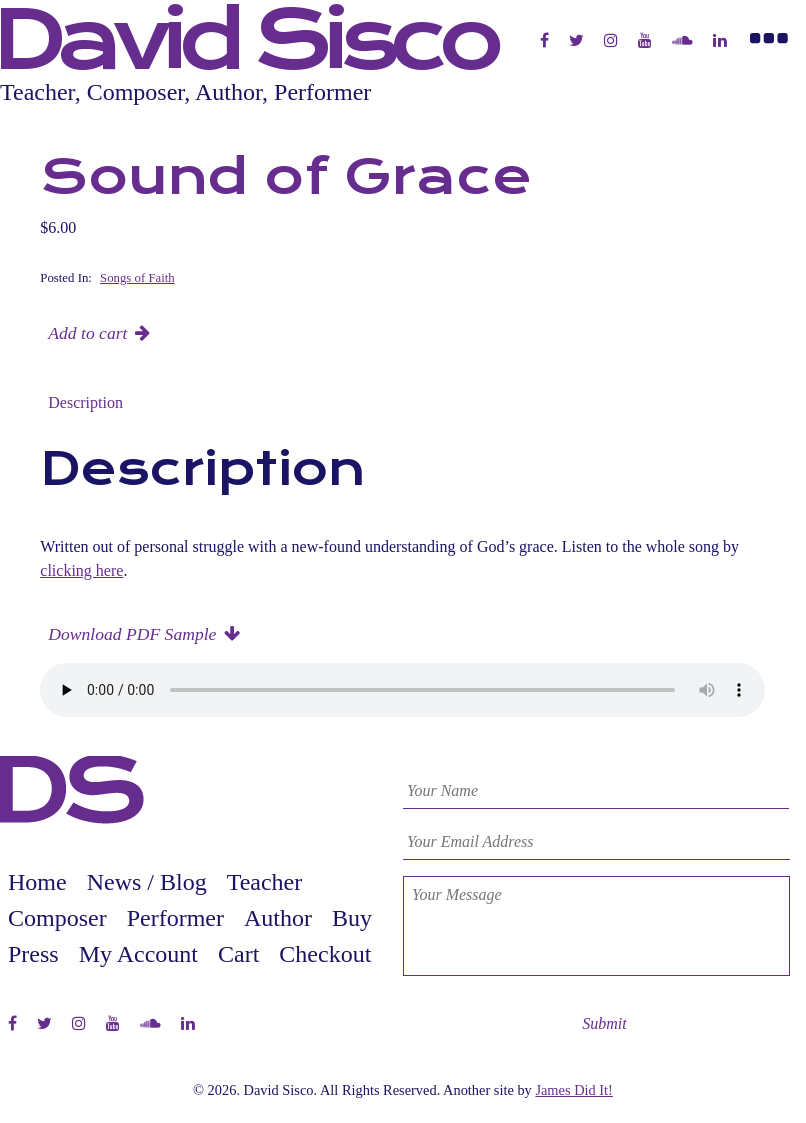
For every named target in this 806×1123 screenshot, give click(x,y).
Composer (57, 918)
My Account (138, 954)
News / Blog (147, 882)
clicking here (81, 570)
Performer (175, 918)
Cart (238, 954)
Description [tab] (85, 402)
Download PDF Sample (132, 634)
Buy (352, 918)
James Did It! (574, 1090)
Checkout (325, 954)
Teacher (265, 882)
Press (33, 954)
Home (37, 882)
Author (278, 918)
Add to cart (87, 333)
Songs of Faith (137, 278)
